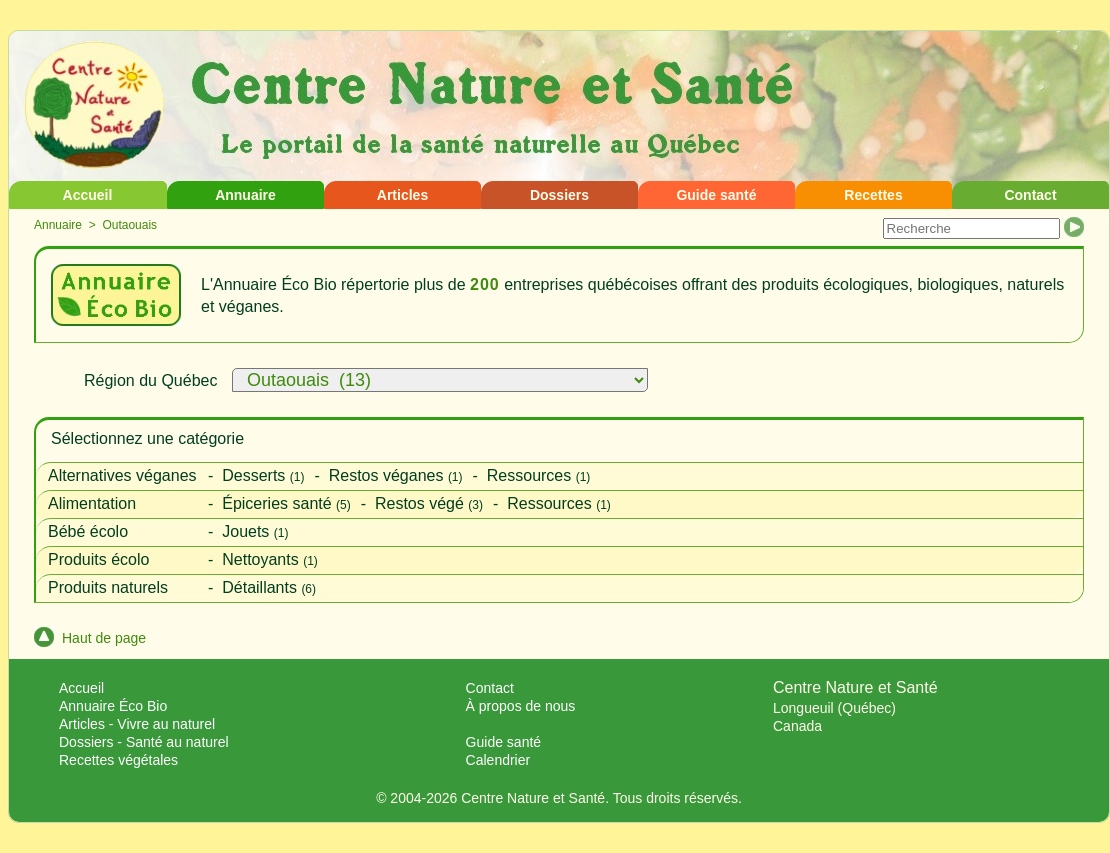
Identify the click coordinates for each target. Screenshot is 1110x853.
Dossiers (559, 195)
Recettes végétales (118, 760)
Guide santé (716, 195)
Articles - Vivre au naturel (137, 724)
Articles (402, 195)
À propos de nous (521, 706)
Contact (1030, 195)
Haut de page (90, 638)
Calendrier (498, 760)
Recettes (873, 195)
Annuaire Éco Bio (113, 706)
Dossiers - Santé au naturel (144, 742)
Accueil (88, 195)
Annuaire (245, 195)
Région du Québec (150, 380)
